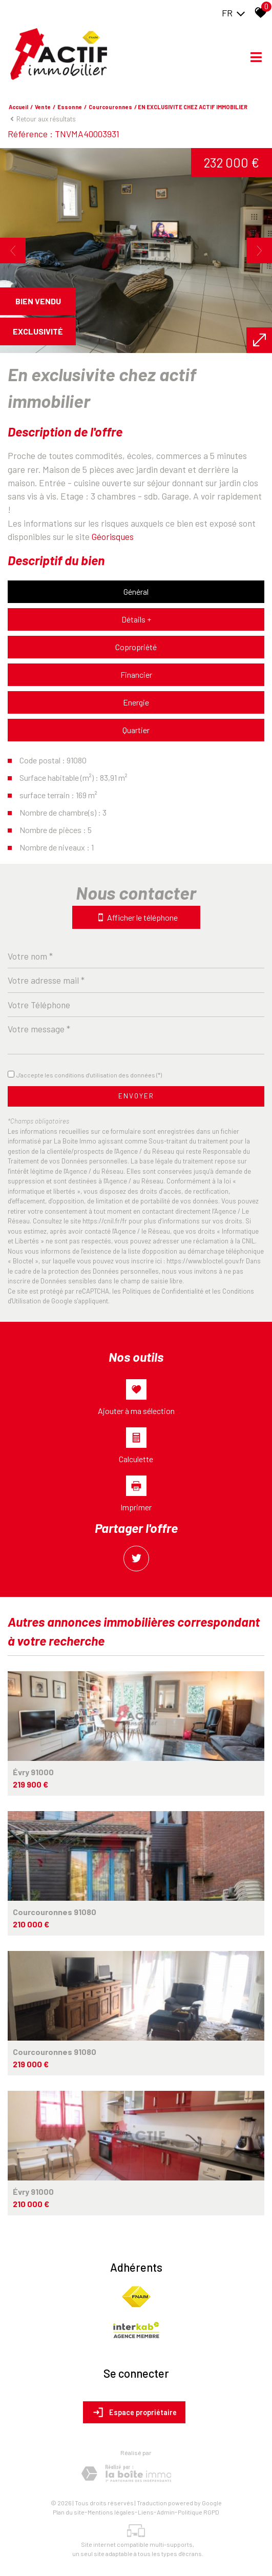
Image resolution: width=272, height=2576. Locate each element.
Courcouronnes (110, 106)
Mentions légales (111, 2512)
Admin (166, 2512)
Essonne (69, 106)
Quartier (136, 730)
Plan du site (69, 2512)
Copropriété (136, 647)
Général (136, 591)
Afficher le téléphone (136, 917)
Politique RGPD (198, 2512)
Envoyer (136, 1096)
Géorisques (113, 536)
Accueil (18, 106)
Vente (43, 106)
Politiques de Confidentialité (162, 1291)
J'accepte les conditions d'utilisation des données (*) (89, 1074)
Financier (136, 674)
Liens (146, 2512)
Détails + (136, 619)
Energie (136, 702)
